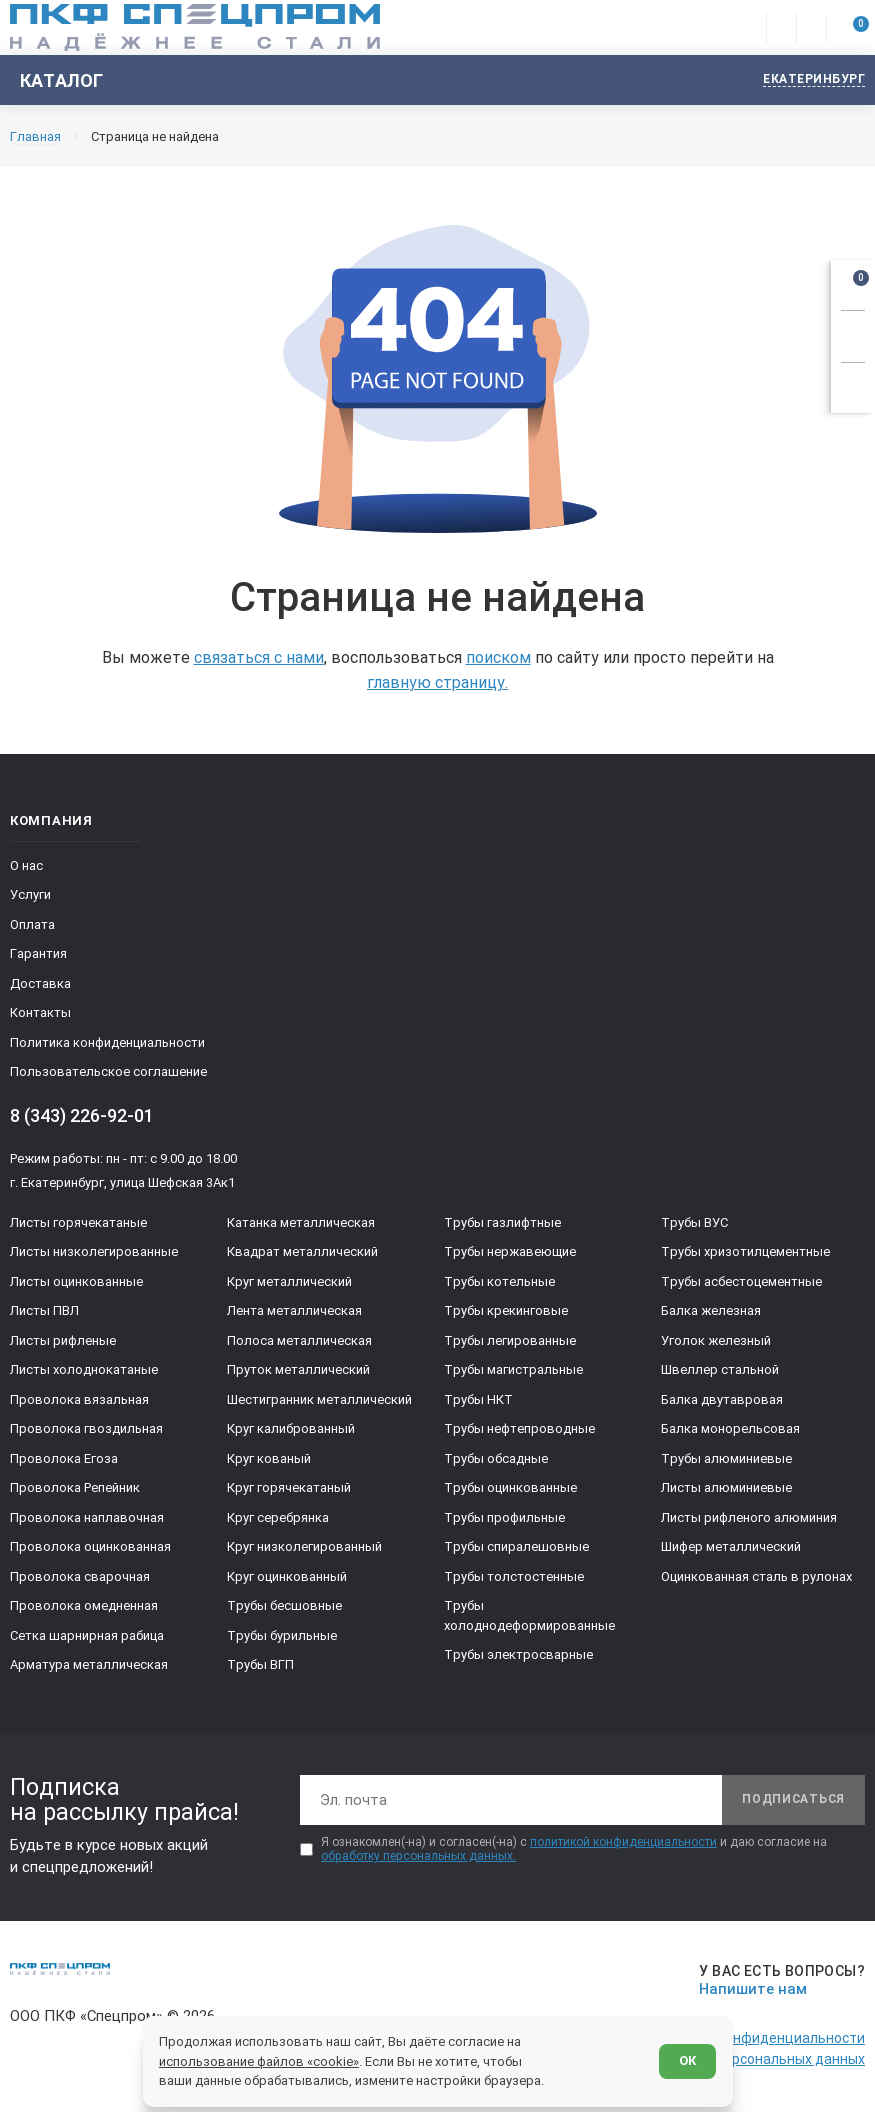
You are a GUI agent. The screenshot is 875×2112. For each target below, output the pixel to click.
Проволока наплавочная (87, 1517)
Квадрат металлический (302, 1251)
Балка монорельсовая (730, 1428)
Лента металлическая (294, 1310)
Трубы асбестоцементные (741, 1281)
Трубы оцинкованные (510, 1487)
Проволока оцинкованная (90, 1546)
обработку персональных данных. (418, 1856)
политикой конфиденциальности (623, 1842)
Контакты (40, 1012)
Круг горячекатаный (289, 1487)
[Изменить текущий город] (804, 80)
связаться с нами (259, 657)
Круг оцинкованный (287, 1576)
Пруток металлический (298, 1369)
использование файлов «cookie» (259, 2061)
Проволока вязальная (79, 1399)
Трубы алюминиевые (726, 1458)
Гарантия (38, 953)
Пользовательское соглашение (108, 1071)
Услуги (30, 894)
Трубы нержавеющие (510, 1251)
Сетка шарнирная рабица (87, 1635)
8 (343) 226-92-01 (82, 1115)
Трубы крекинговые (506, 1310)
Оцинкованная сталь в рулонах (756, 1576)
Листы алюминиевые (726, 1487)
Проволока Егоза (64, 1458)
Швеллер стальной (720, 1369)
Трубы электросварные (518, 1654)
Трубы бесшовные (284, 1605)
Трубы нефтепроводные (519, 1428)
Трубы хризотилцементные (745, 1251)
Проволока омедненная (84, 1605)
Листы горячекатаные (78, 1222)
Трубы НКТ (478, 1399)
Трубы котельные (499, 1281)
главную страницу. (437, 682)
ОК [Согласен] (687, 2060)
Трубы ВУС (694, 1222)
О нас (26, 865)
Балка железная (711, 1310)
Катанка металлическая (301, 1222)
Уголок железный (716, 1340)
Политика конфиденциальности (107, 1042)
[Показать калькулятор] (853, 385)
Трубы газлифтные (502, 1222)
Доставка (40, 983)
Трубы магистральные (513, 1369)
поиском (498, 657)
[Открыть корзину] (853, 282)
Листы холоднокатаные (84, 1369)
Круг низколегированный (304, 1546)
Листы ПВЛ (44, 1310)
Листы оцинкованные (76, 1281)
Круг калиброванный (291, 1428)
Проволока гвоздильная (86, 1428)
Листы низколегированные (94, 1251)
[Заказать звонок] (853, 333)
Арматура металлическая (89, 1664)
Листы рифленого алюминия (749, 1517)
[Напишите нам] (778, 1980)
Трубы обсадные (496, 1458)
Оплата (32, 924)
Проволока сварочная (80, 1576)
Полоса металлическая (299, 1340)
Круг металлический (289, 1281)
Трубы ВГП (260, 1664)
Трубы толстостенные (514, 1576)
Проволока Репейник (75, 1487)
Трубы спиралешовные (516, 1546)
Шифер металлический (731, 1546)
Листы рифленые (63, 1340)
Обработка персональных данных (752, 2059)
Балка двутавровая (722, 1399)
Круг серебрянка (278, 1517)
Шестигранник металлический (319, 1399)
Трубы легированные (510, 1340)
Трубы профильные (504, 1517)
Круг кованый (269, 1458)
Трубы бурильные (282, 1635)
